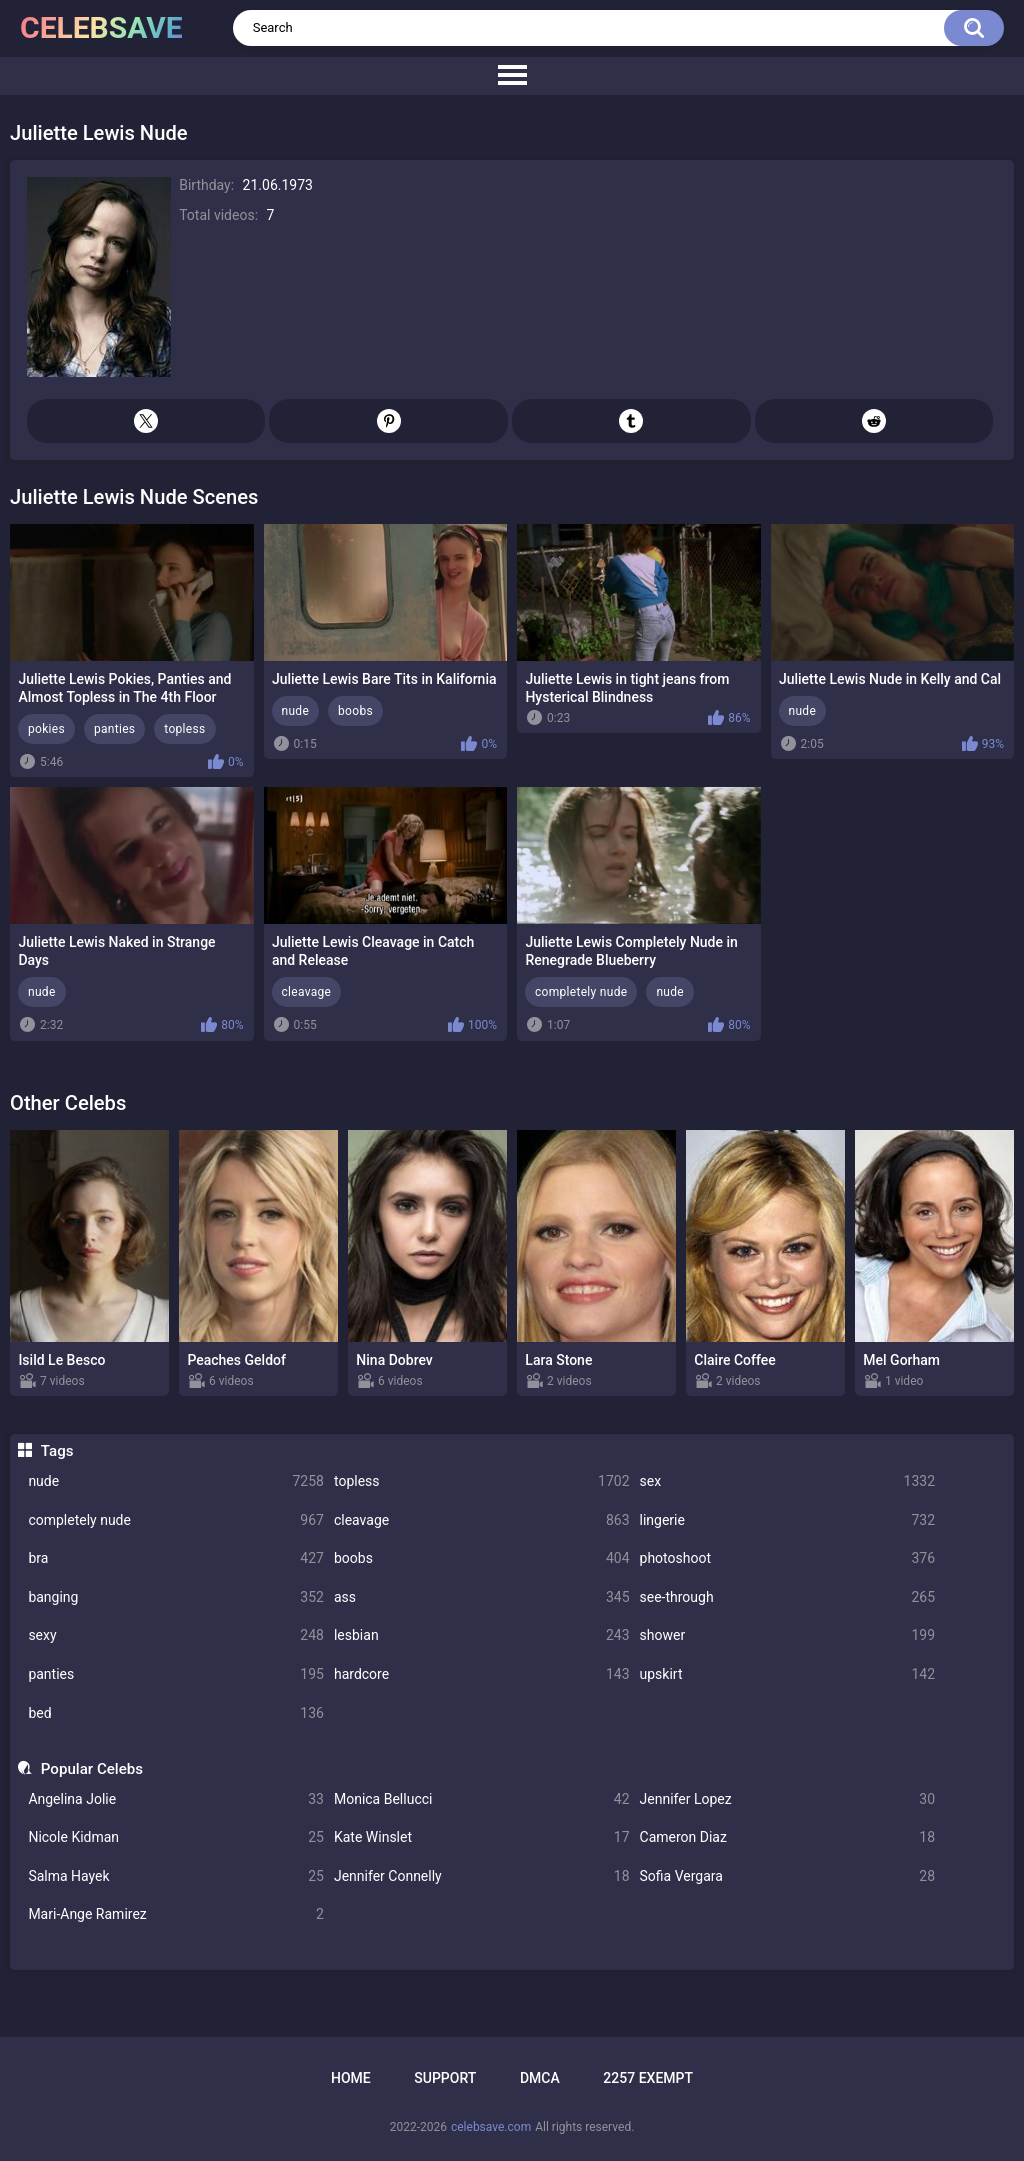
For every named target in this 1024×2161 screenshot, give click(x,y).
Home (351, 2078)
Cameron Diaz (788, 1837)
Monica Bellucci (482, 1799)
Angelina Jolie (176, 1799)
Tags (57, 1451)
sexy (176, 1635)
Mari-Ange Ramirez (176, 1914)
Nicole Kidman (176, 1837)
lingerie (788, 1520)
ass (482, 1597)
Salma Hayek (176, 1876)
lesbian (482, 1635)
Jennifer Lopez (788, 1799)
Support (445, 2078)
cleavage (482, 1520)
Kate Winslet (482, 1837)
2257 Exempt (648, 2078)
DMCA (540, 2078)
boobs (482, 1558)
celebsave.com (491, 2127)
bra (176, 1558)
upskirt (788, 1674)
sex (788, 1481)
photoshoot (788, 1558)
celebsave (101, 27)
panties (176, 1674)
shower (788, 1635)
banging (176, 1597)
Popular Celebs (92, 1769)
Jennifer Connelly (482, 1876)
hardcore (482, 1674)
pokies (46, 729)
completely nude (176, 1520)
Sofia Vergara (788, 1876)
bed (176, 1713)
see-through (788, 1597)
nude (176, 1481)
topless (482, 1481)
